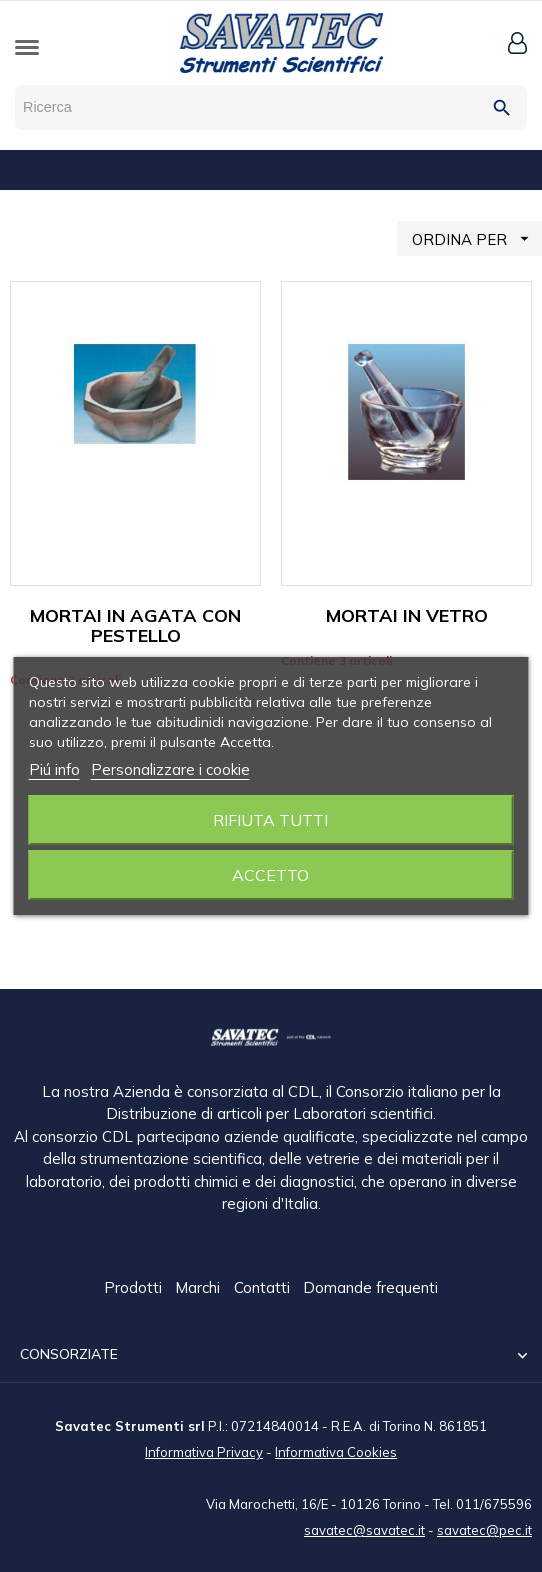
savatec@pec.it (484, 1529)
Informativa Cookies (336, 1451)
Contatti (264, 1288)
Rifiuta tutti (270, 820)
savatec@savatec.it (364, 1529)
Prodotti (135, 1288)
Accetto (270, 875)
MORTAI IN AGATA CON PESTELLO (135, 625)
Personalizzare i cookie (170, 769)
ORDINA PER (477, 238)
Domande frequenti (370, 1288)
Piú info (54, 769)
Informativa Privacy (204, 1451)
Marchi (199, 1288)
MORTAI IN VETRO (407, 615)
